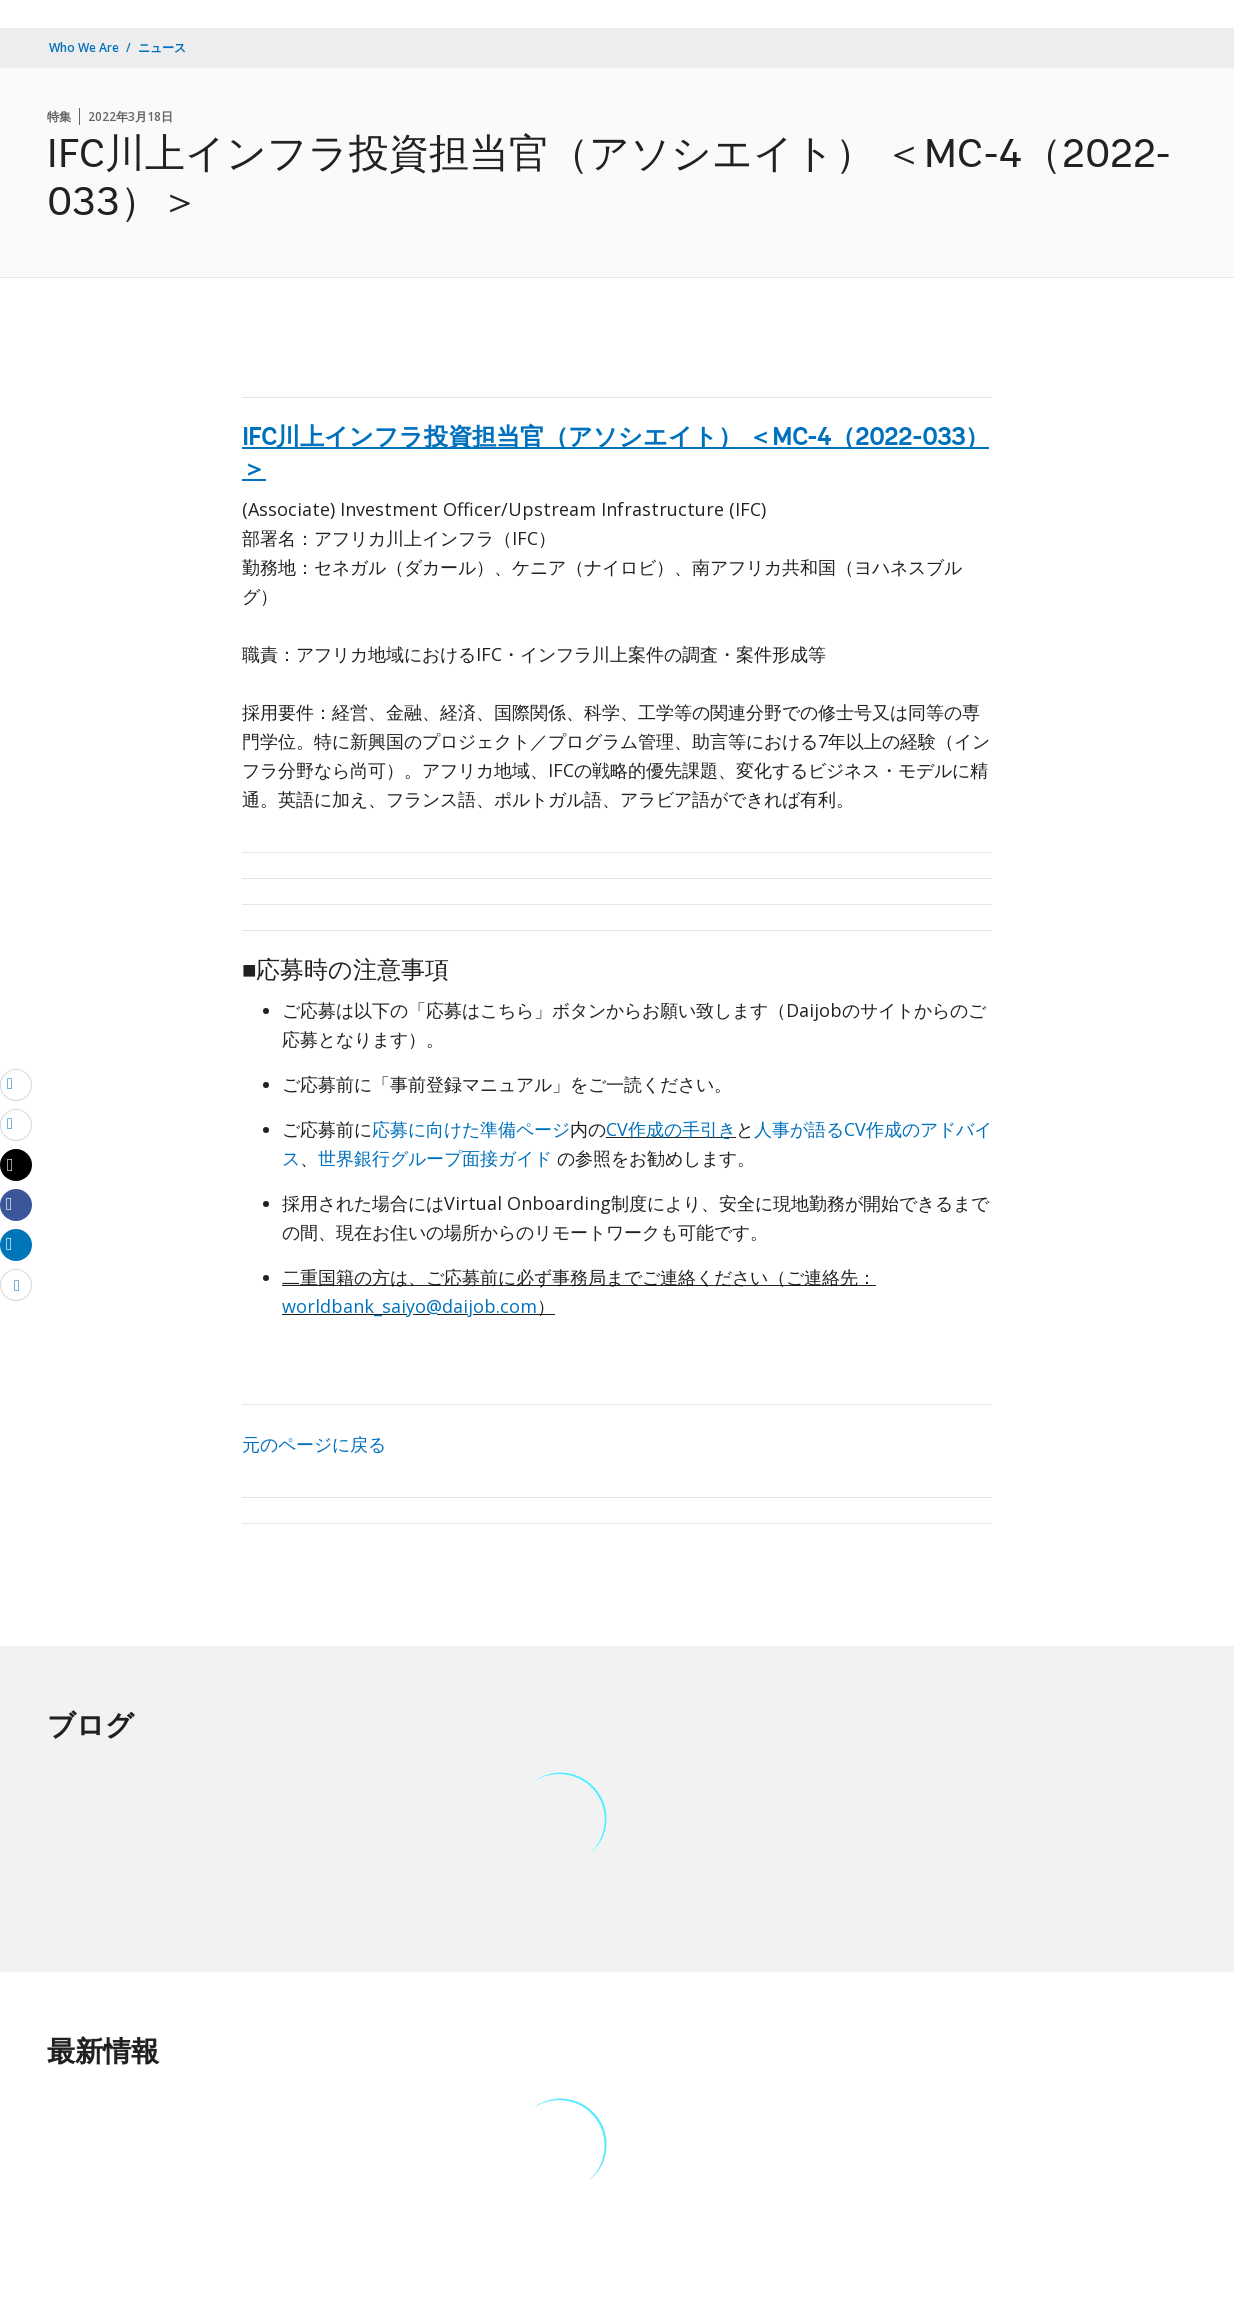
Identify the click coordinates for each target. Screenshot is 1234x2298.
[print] (16, 1124)
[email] (16, 1084)
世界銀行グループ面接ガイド (437, 1158)
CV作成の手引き (671, 1129)
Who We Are (84, 47)
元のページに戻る (314, 1444)
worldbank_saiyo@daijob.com (409, 1306)
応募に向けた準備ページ (471, 1129)
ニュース (162, 47)
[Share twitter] (16, 1165)
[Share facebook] (16, 1204)
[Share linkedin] (16, 1244)
